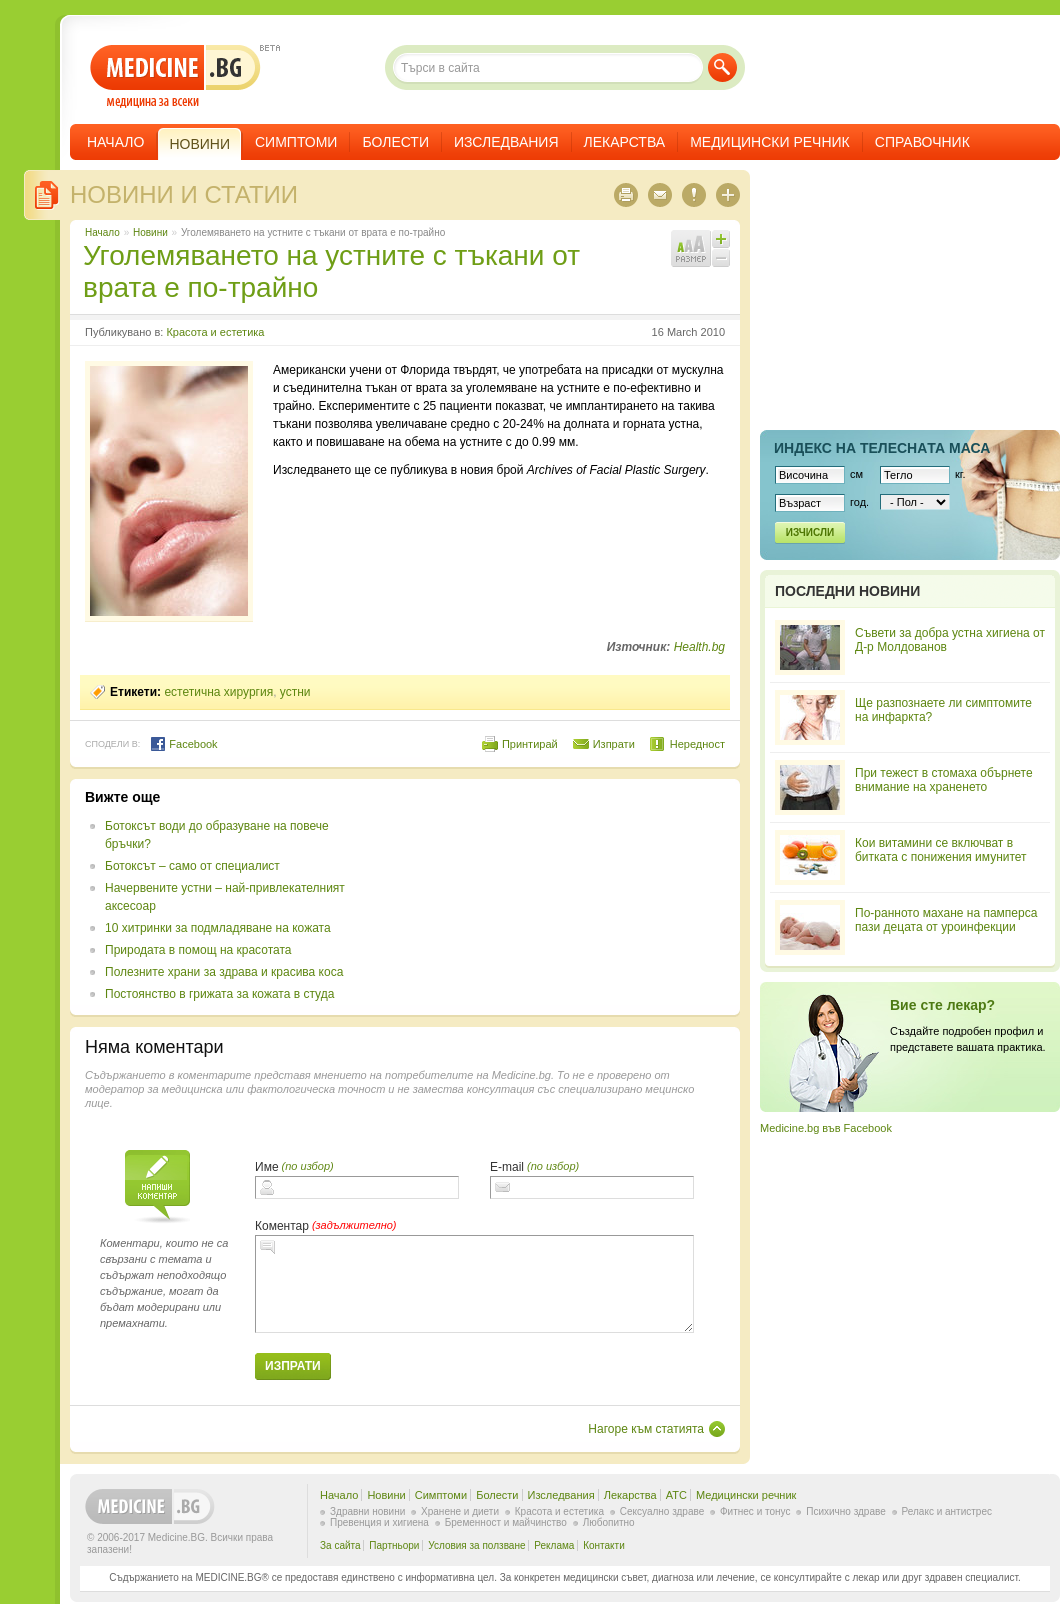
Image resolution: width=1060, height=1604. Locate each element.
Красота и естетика (215, 332)
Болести (395, 142)
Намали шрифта (721, 258)
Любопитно (609, 1522)
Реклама (554, 1545)
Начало (115, 142)
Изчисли (810, 532)
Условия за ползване (476, 1545)
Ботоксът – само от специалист (192, 866)
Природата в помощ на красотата (198, 950)
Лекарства (625, 142)
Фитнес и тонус (755, 1511)
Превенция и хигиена (379, 1522)
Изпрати (614, 744)
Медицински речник (770, 142)
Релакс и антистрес (947, 1511)
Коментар (282, 1226)
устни (295, 692)
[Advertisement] (499, 889)
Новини (150, 232)
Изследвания (506, 142)
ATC (676, 1495)
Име (267, 1167)
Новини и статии (184, 194)
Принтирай (530, 744)
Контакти (604, 1545)
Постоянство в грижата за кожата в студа (219, 994)
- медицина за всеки (175, 76)
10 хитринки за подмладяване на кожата (218, 928)
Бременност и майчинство (506, 1522)
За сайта (340, 1545)
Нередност (697, 744)
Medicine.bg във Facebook (826, 1128)
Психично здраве (846, 1511)
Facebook (183, 744)
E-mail (507, 1167)
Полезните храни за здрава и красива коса (224, 972)
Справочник (922, 142)
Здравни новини (367, 1511)
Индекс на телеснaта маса (882, 448)
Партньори (394, 1545)
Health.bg (699, 647)
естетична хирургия (218, 692)
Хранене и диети (460, 1511)
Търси (722, 67)
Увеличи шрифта (721, 239)
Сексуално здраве (662, 1511)
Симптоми (296, 142)
